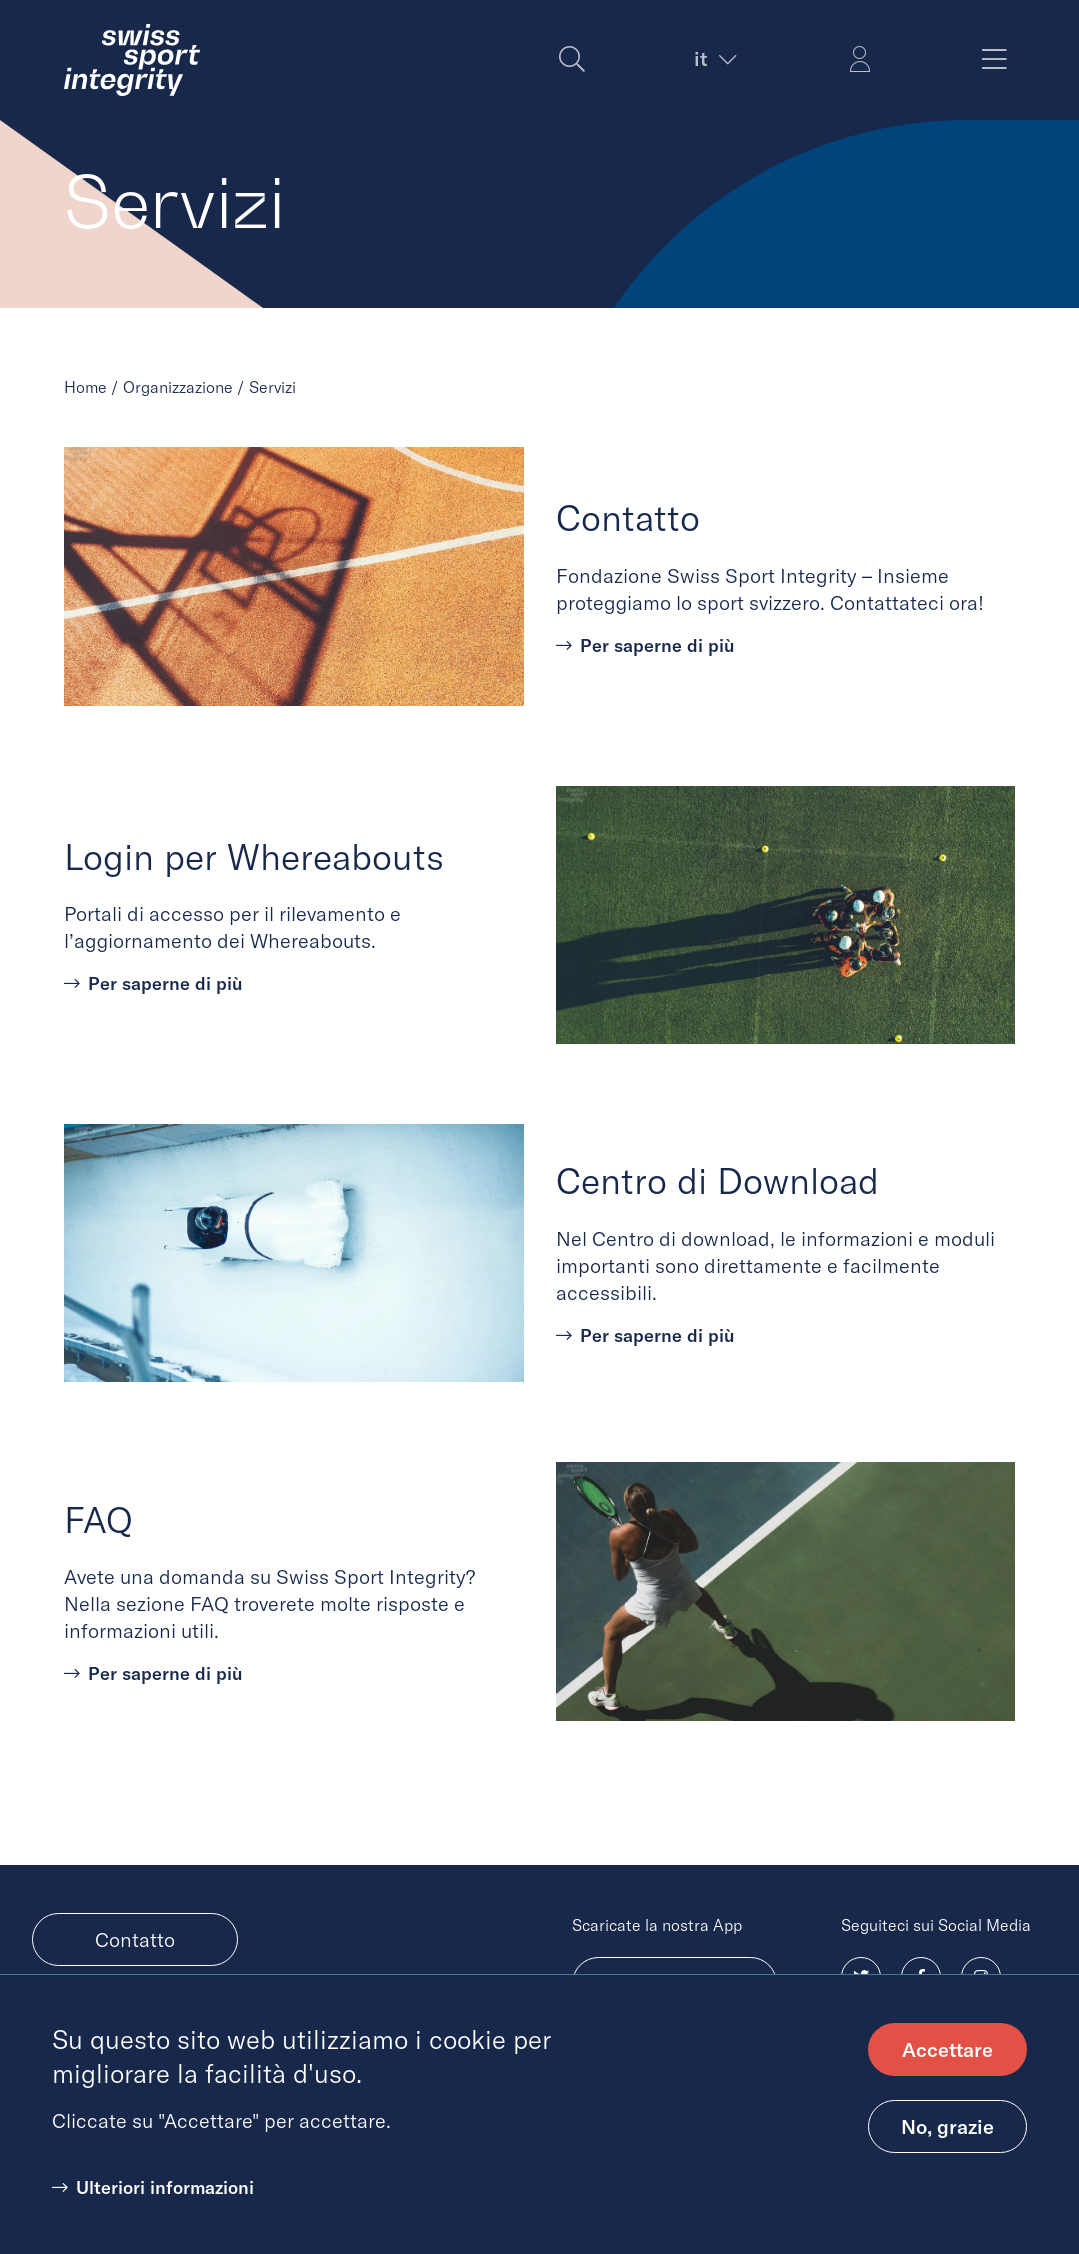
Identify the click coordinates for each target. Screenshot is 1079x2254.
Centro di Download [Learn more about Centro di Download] (717, 1180)
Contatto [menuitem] (135, 1939)
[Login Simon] (860, 60)
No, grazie (947, 2150)
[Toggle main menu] (994, 60)
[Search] (572, 60)
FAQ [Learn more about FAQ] (98, 1519)
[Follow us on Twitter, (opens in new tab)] (861, 1977)
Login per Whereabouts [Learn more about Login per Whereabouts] (254, 856)
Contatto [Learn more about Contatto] (628, 517)
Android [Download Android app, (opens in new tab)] (674, 1983)
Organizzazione (178, 387)
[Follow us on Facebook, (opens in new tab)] (921, 1977)
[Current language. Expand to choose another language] (713, 59)
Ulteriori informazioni (165, 2211)
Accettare (947, 2073)
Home (85, 387)
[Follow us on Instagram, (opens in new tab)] (981, 1977)
